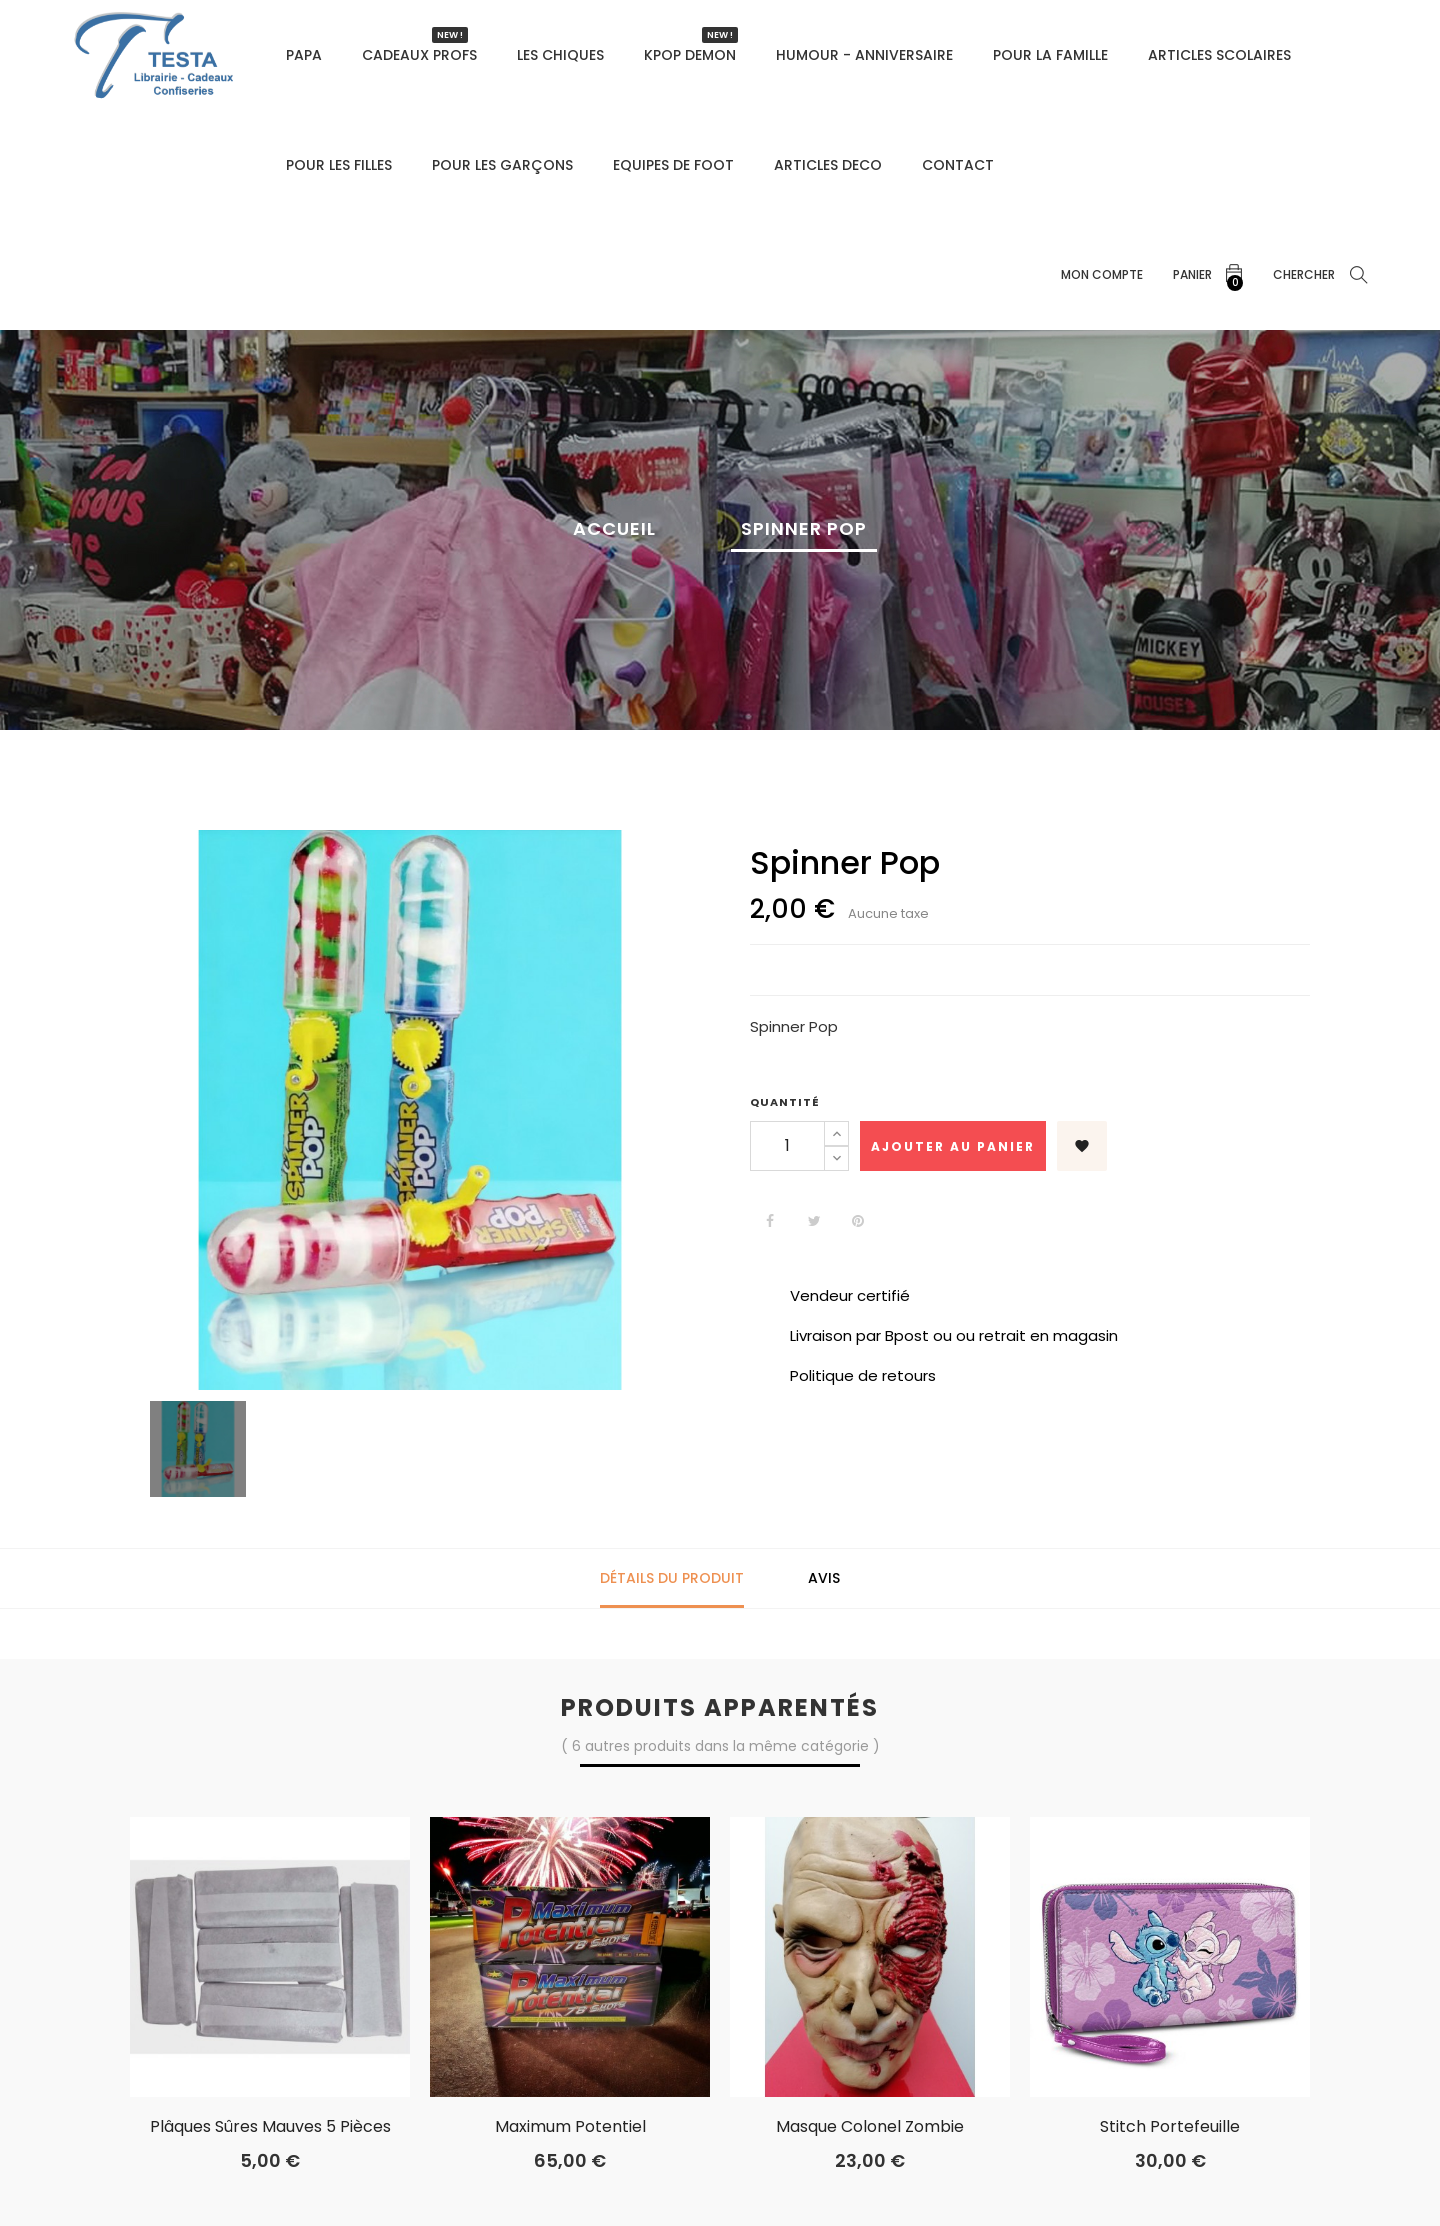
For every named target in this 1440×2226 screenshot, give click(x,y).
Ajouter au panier (953, 1146)
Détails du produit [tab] (672, 1578)
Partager (770, 1221)
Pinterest (858, 1221)
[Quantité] (787, 1146)
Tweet (814, 1221)
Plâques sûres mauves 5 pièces (270, 2127)
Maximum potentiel (570, 2127)
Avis (824, 1578)
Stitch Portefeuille (1170, 2127)
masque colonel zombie (870, 2127)
